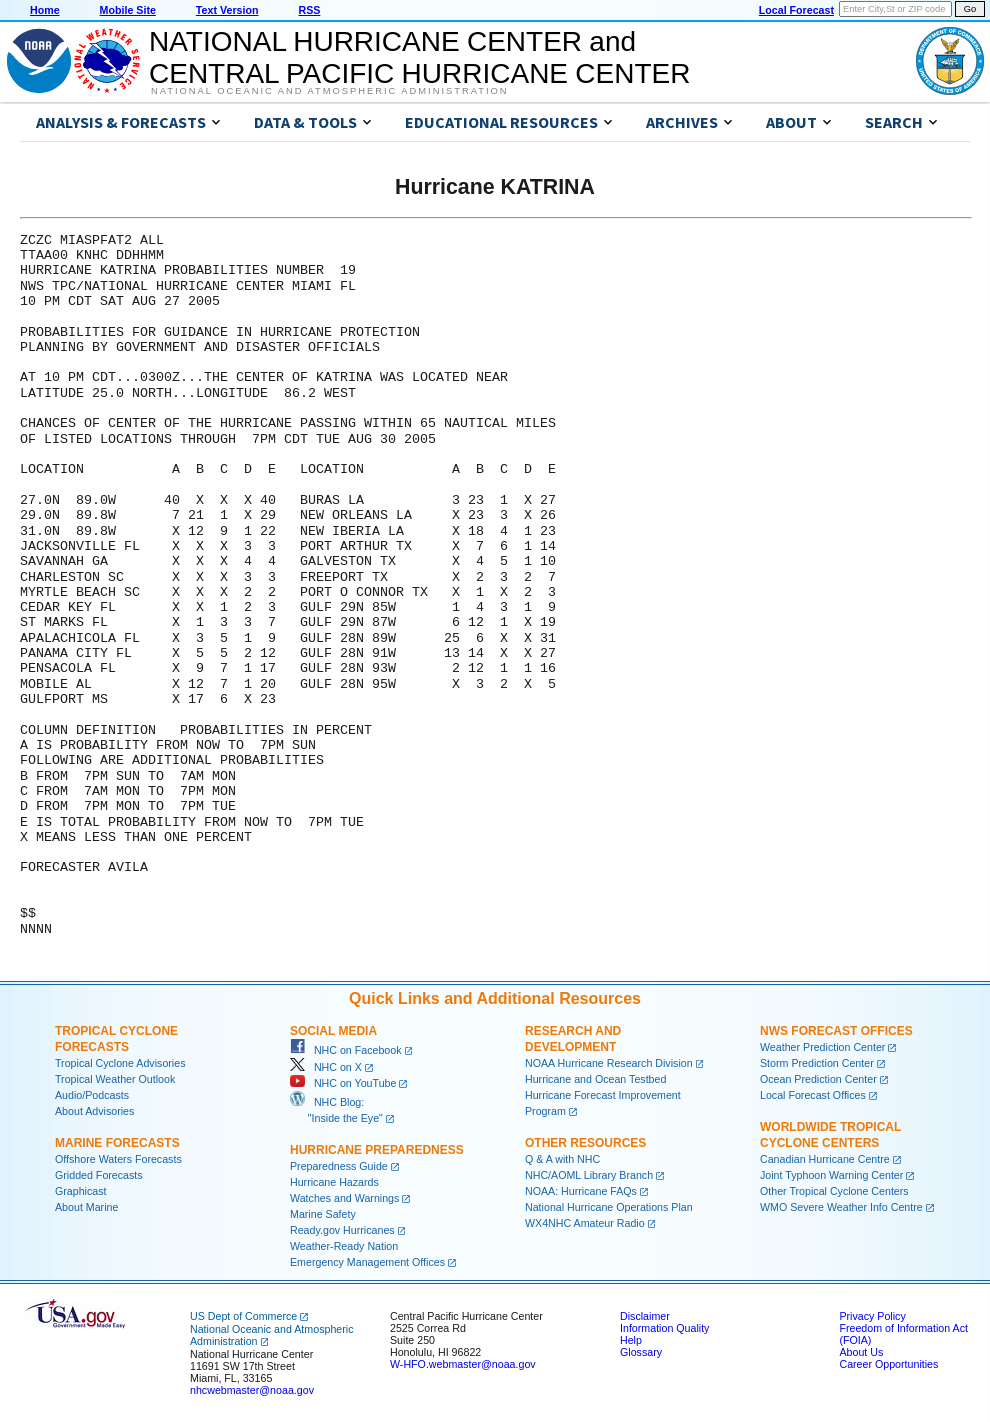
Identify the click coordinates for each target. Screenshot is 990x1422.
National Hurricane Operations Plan (609, 1207)
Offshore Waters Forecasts (118, 1159)
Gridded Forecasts (99, 1175)
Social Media (333, 1031)
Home (45, 10)
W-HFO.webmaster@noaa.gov (463, 1364)
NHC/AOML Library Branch (589, 1175)
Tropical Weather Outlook (115, 1079)
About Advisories (94, 1111)
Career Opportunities (888, 1364)
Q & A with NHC (562, 1159)
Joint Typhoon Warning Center (831, 1175)
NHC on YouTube (343, 1083)
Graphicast (81, 1191)
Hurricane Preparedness (377, 1150)
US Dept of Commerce (243, 1316)
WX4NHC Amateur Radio (585, 1223)
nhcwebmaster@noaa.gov (252, 1390)
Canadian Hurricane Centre (825, 1159)
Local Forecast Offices (813, 1095)
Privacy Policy (872, 1316)
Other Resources (585, 1143)
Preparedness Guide (339, 1166)
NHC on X (326, 1067)
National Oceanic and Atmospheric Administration (329, 91)
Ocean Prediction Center (818, 1079)
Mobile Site (128, 10)
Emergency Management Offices (367, 1262)
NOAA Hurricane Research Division (609, 1063)
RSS (309, 10)
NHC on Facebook (346, 1050)
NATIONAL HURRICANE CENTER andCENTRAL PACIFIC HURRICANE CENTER (419, 57)
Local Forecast (796, 10)
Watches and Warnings (344, 1198)
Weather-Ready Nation (344, 1246)
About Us (861, 1352)
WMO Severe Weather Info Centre (841, 1207)
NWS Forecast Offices (836, 1031)
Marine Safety (323, 1214)
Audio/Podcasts (92, 1095)
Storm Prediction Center (817, 1063)
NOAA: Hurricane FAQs (581, 1191)
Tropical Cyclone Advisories (120, 1063)
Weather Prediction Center (822, 1047)
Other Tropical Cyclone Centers (834, 1191)
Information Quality (664, 1328)
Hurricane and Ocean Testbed (595, 1079)
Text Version (227, 10)
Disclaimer (645, 1316)
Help (631, 1340)
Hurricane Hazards (334, 1182)
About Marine (86, 1207)
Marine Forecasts (117, 1143)
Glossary (641, 1352)
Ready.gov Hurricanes (342, 1230)
